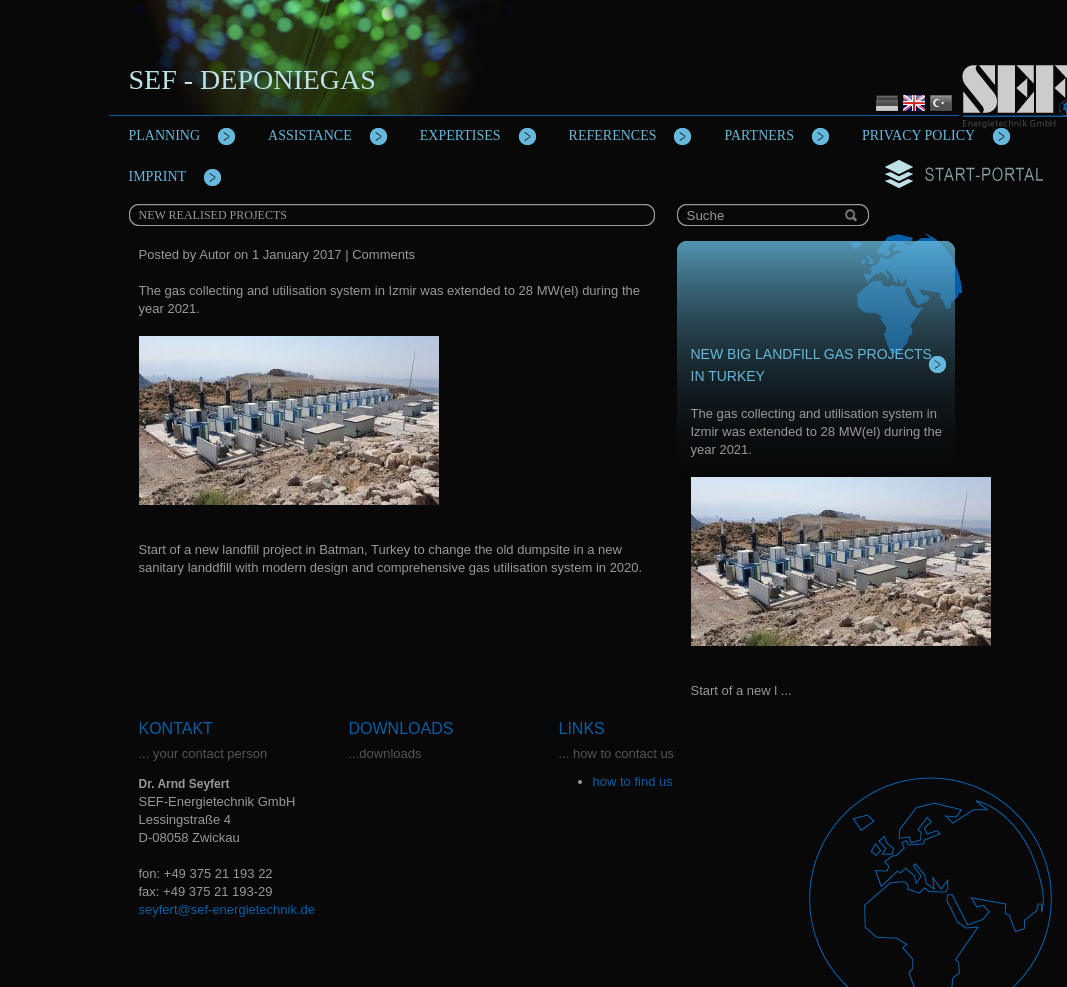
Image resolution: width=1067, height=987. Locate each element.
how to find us (633, 781)
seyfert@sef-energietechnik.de (227, 909)
